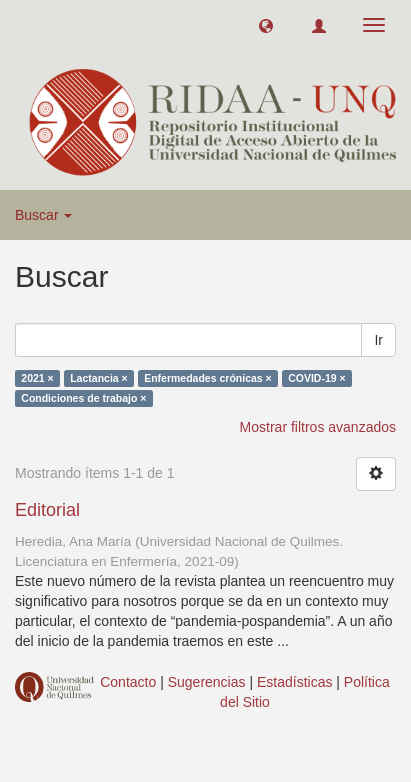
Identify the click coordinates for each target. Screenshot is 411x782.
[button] (266, 25)
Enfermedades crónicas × (208, 378)
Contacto (128, 682)
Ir (378, 340)
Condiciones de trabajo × (83, 398)
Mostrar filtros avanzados (318, 427)
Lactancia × (99, 378)
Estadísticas (294, 682)
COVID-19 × (316, 378)
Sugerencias (207, 682)
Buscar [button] (43, 215)
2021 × (37, 378)
